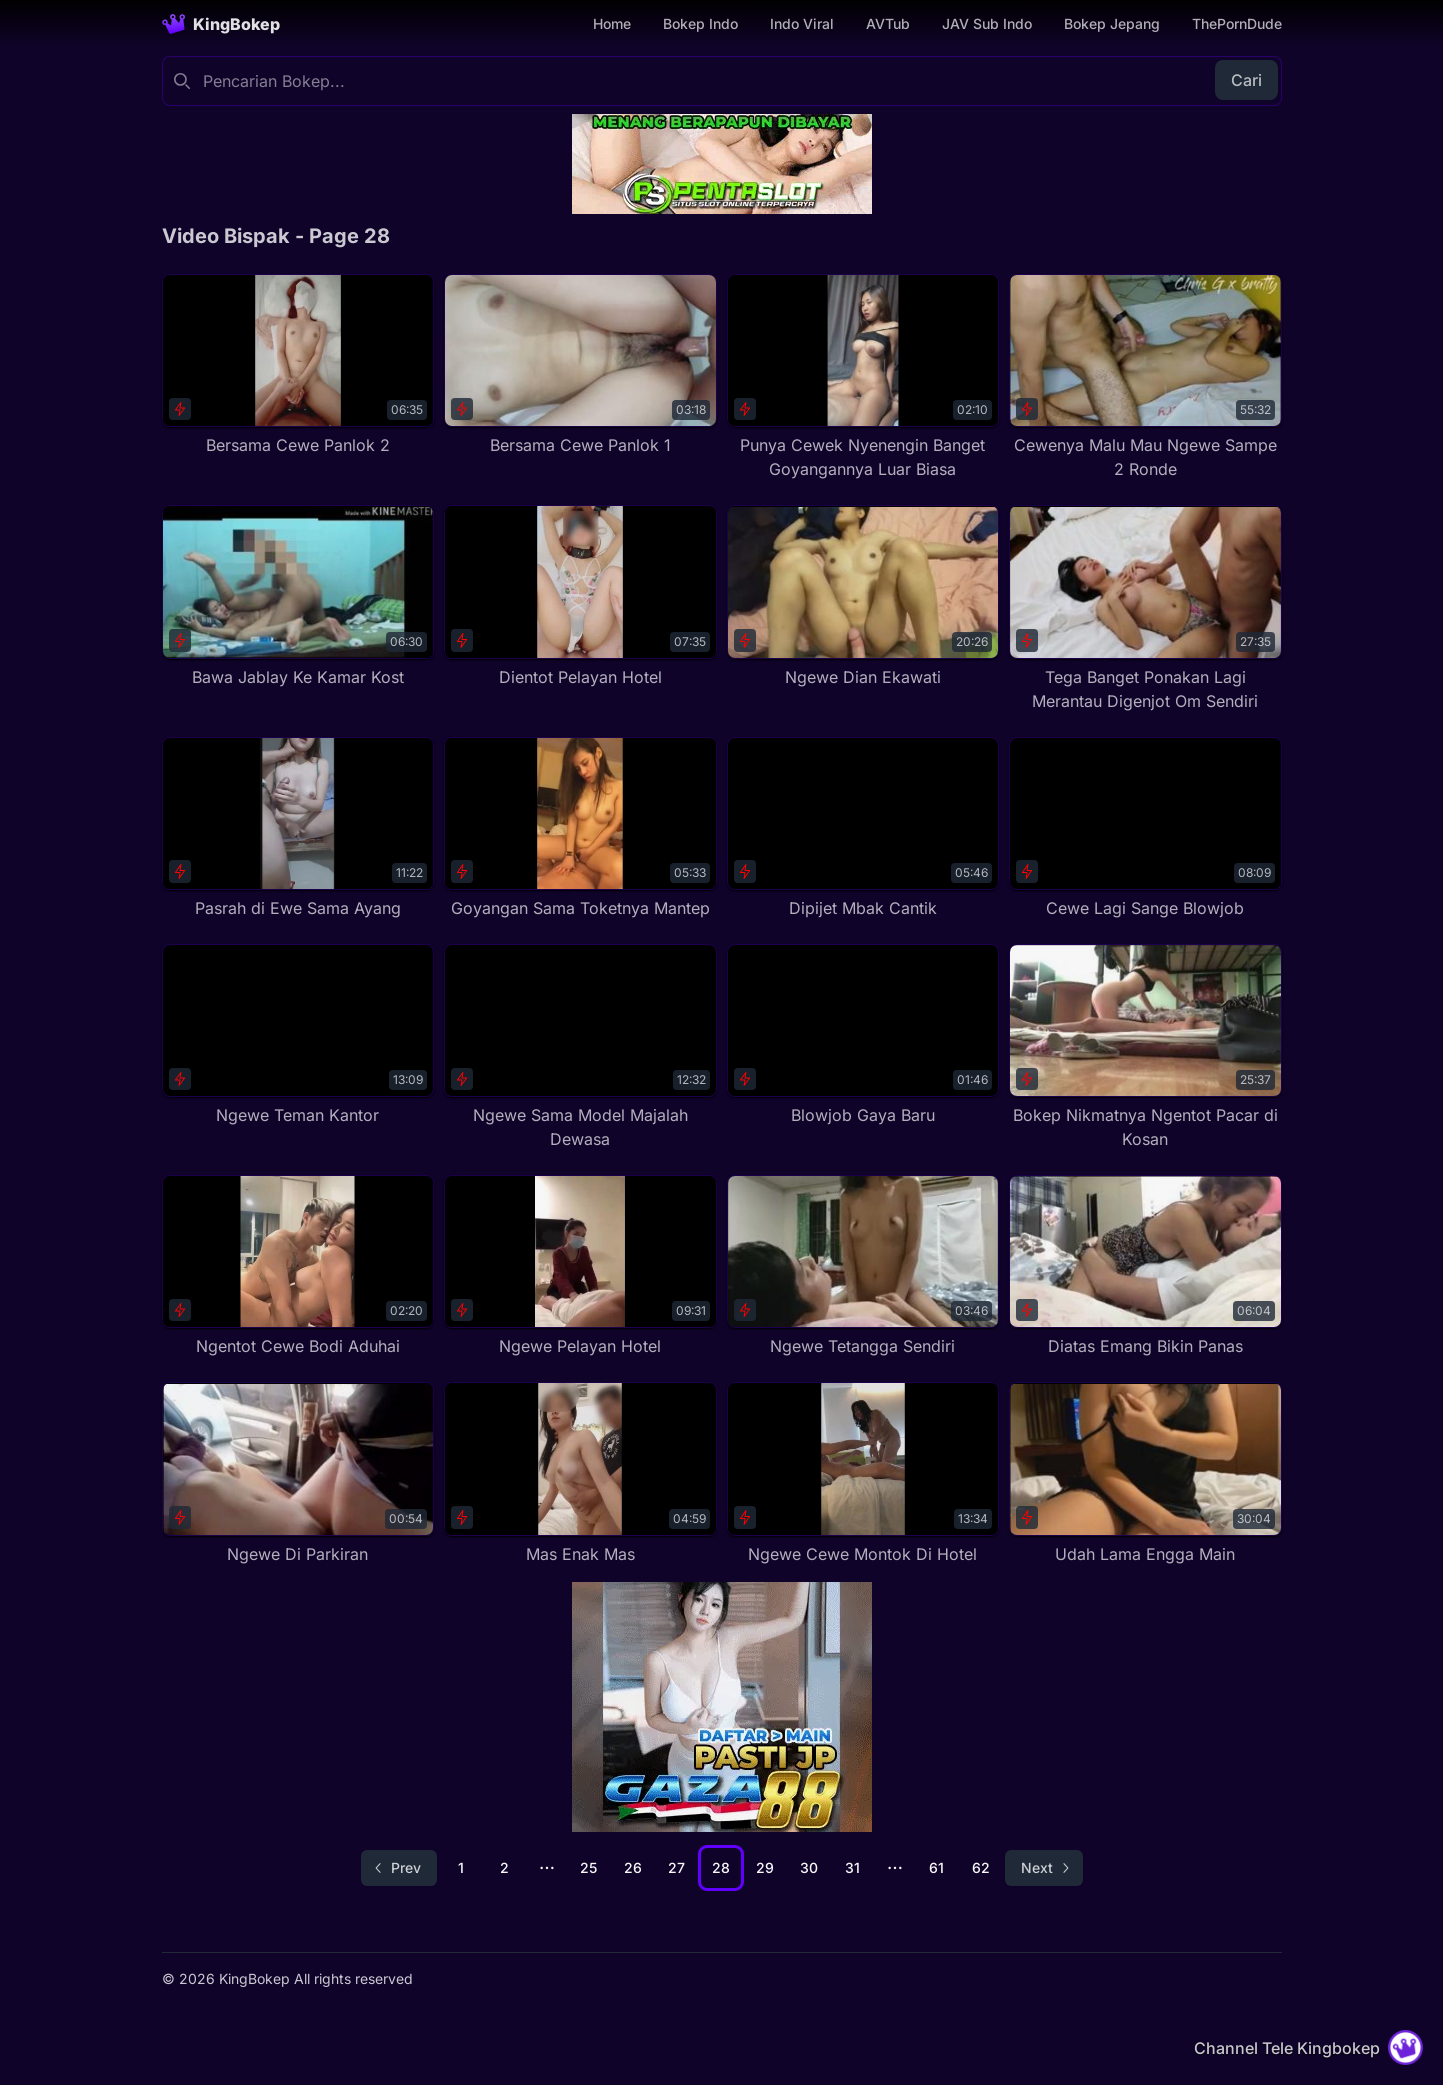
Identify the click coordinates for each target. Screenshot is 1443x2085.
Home (612, 23)
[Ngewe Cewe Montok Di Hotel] (863, 1473)
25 (588, 1867)
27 (676, 1867)
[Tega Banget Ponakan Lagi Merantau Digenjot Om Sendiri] (1145, 608)
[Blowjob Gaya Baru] (863, 1035)
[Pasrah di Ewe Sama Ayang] (298, 828)
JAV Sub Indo (987, 23)
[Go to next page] (1044, 1868)
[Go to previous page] (399, 1868)
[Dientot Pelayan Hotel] (580, 596)
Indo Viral (802, 23)
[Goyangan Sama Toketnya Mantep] (580, 828)
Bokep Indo (700, 23)
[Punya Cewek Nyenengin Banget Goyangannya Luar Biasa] (863, 377)
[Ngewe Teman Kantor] (298, 1035)
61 (936, 1867)
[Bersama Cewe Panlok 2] (298, 365)
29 (765, 1867)
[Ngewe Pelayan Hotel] (580, 1266)
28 (721, 1867)
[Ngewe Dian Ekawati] (863, 596)
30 (809, 1867)
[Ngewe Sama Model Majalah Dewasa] (580, 1047)
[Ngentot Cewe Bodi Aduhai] (298, 1266)
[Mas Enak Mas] (580, 1473)
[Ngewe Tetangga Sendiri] (863, 1266)
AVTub (888, 23)
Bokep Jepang (1112, 23)
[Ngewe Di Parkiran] (298, 1473)
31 (852, 1867)
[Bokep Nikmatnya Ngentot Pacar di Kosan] (1145, 1047)
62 (981, 1867)
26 (633, 1867)
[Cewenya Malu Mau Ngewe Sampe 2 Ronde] (1145, 377)
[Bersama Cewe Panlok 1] (580, 365)
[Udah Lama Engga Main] (1145, 1473)
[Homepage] (221, 24)
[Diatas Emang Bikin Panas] (1145, 1266)
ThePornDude (1237, 23)
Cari (1246, 80)
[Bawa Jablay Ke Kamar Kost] (298, 596)
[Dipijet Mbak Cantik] (863, 828)
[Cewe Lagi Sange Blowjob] (1145, 828)
